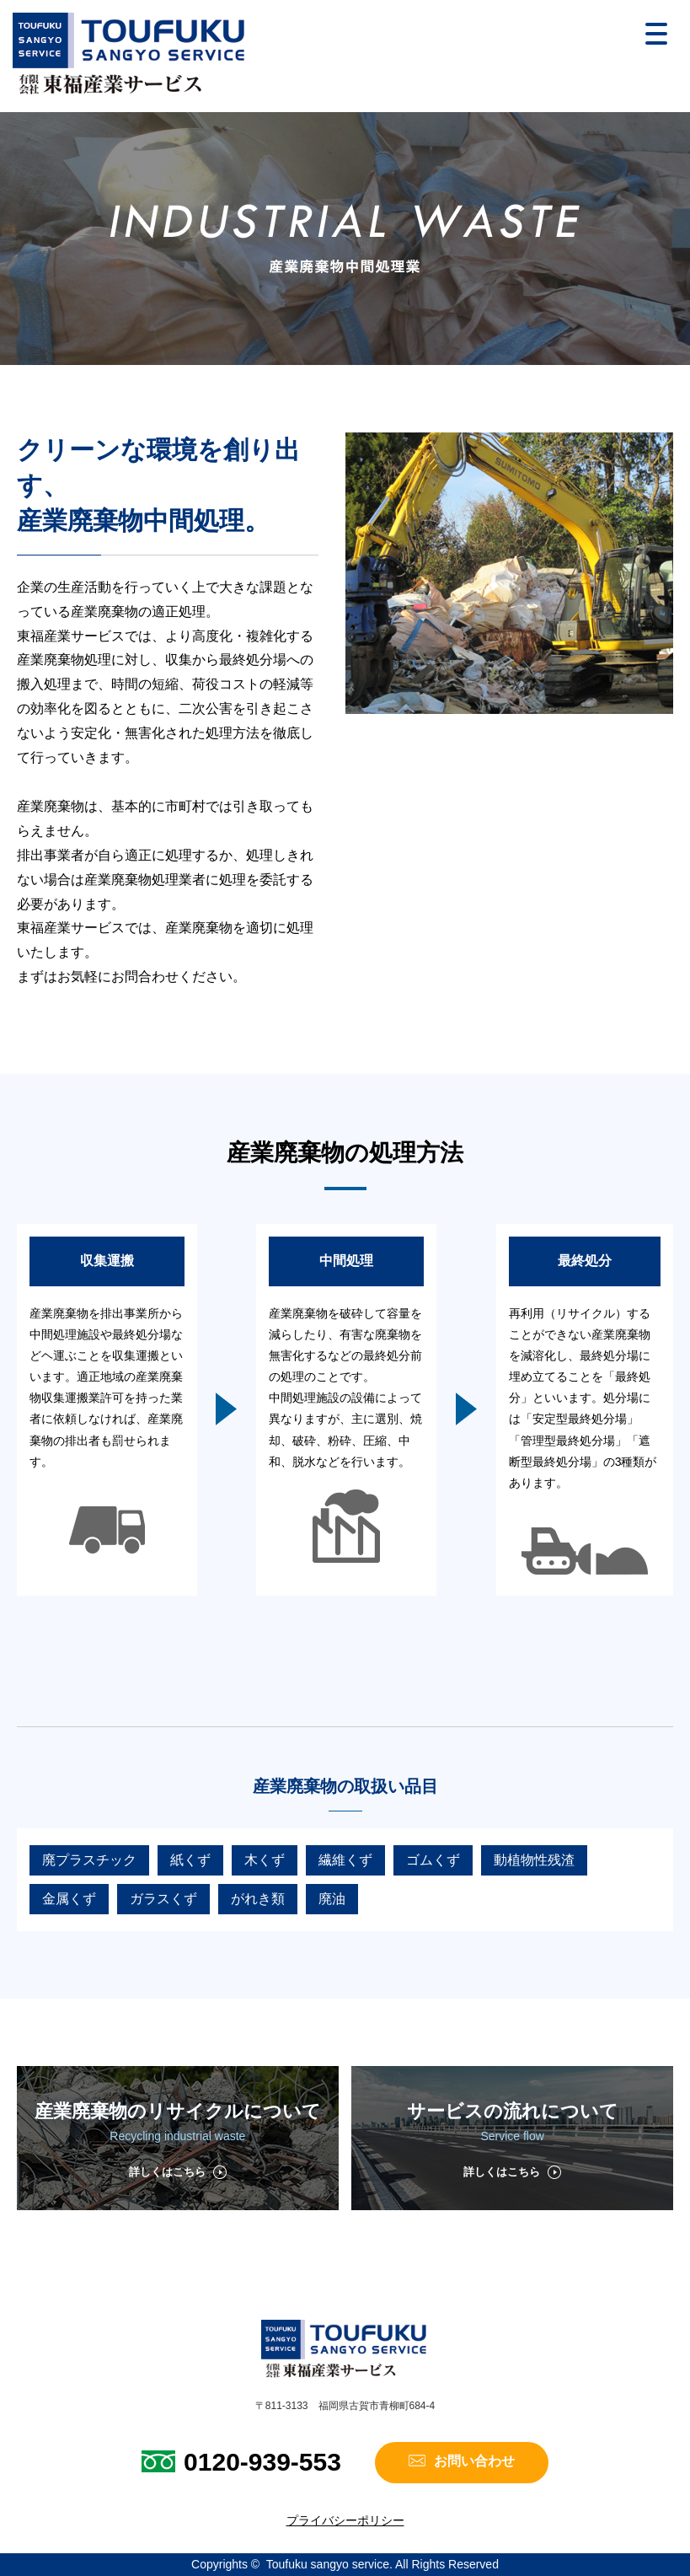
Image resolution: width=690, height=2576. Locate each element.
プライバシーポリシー (345, 2520)
